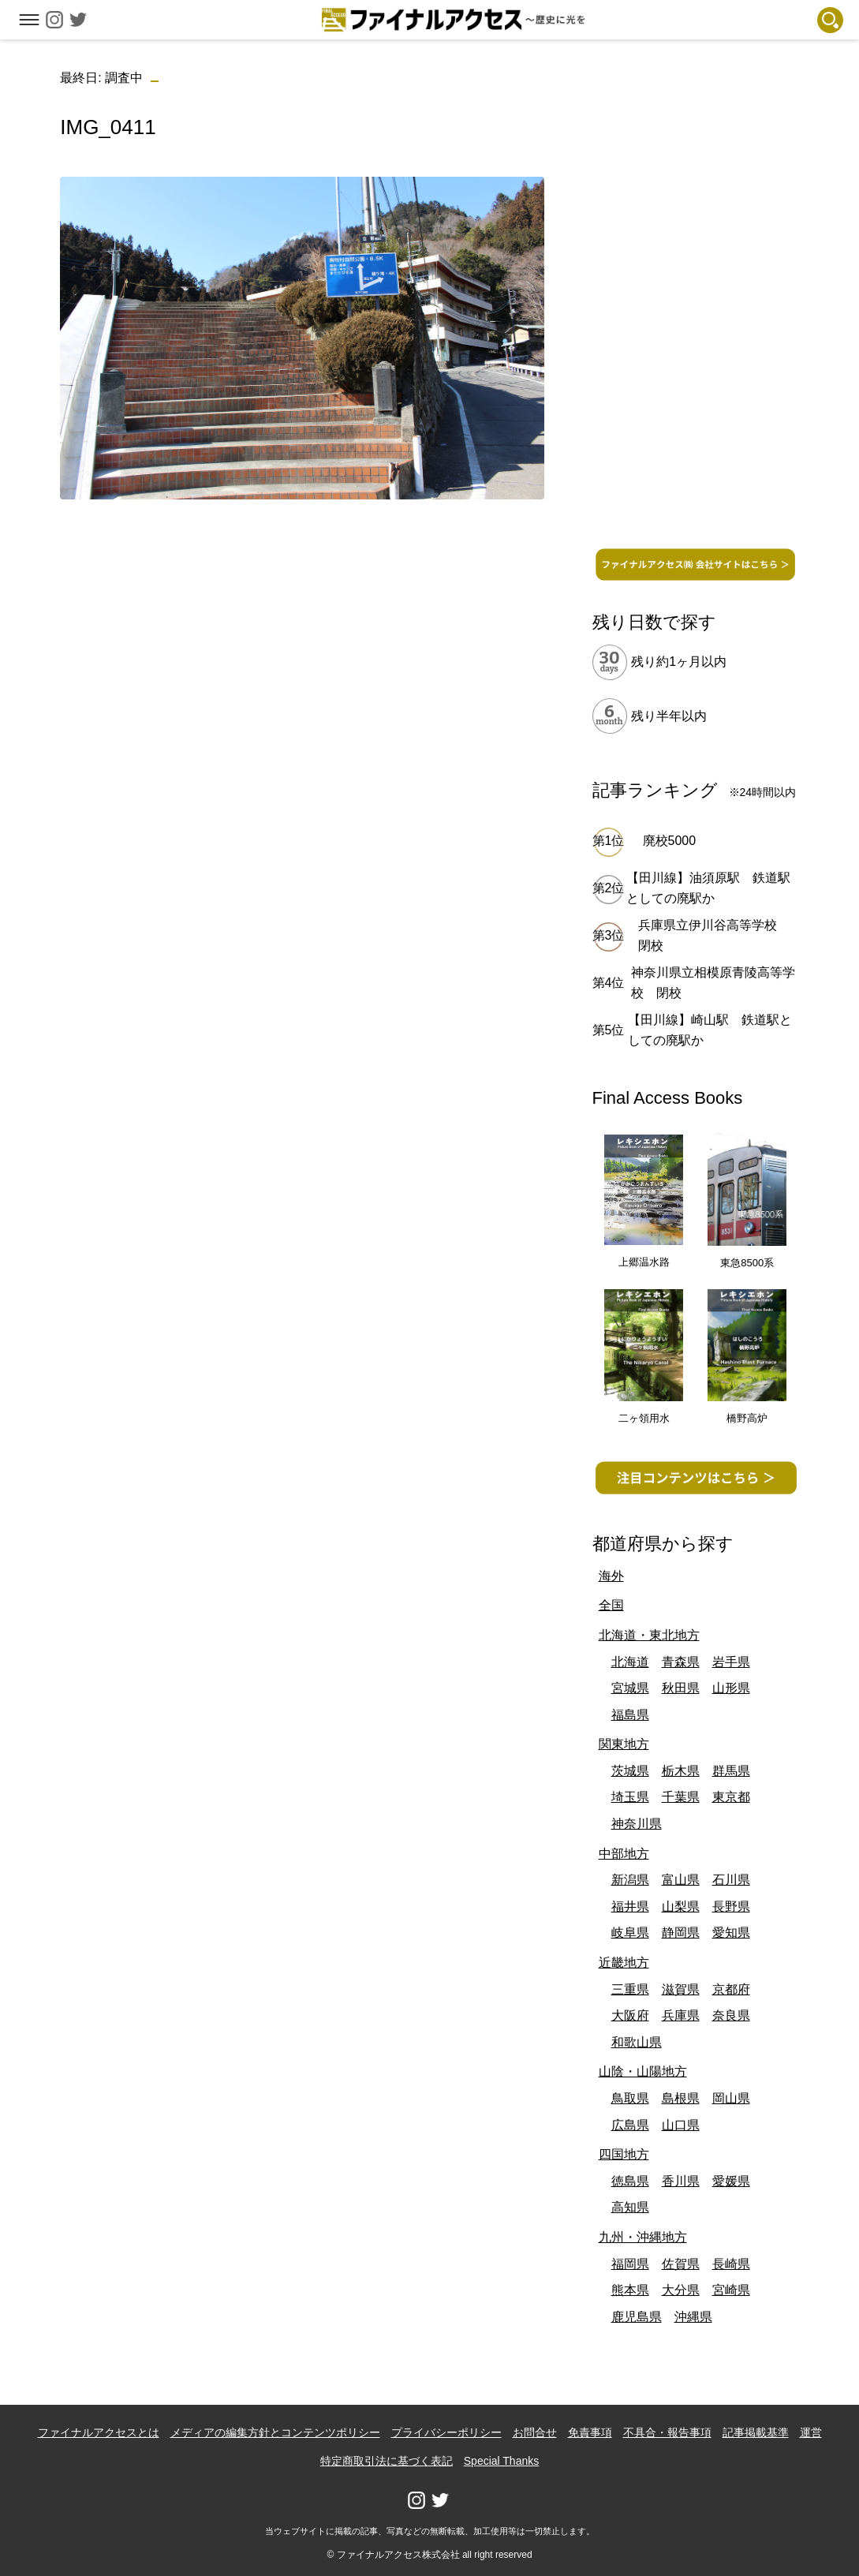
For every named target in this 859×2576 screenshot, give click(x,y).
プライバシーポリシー (446, 2432)
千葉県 (681, 1797)
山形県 (731, 1688)
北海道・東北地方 (649, 1635)
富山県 (681, 1879)
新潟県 (630, 1879)
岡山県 (731, 2098)
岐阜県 (630, 1932)
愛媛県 (731, 2181)
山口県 (681, 2125)
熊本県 (630, 2290)
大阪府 (630, 2015)
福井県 (630, 1906)
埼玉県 (630, 1797)
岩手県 (731, 1662)
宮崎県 (731, 2290)
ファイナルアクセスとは (98, 2432)
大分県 (681, 2290)
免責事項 (590, 2432)
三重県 (630, 1989)
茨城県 (630, 1771)
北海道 (630, 1662)
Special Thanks (501, 2460)
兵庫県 (681, 2015)
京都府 (731, 1989)
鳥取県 (630, 2098)
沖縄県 (693, 2317)
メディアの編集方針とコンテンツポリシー (275, 2432)
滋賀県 (681, 1989)
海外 (611, 1576)
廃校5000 (670, 840)
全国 (611, 1605)
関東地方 (624, 1744)
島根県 (681, 2098)
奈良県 (731, 2015)
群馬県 (731, 1771)
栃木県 (681, 1771)
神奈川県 (636, 1823)
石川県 (731, 1879)
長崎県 (731, 2264)
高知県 (630, 2207)
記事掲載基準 (756, 2432)
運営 (811, 2432)
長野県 (731, 1906)
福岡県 (630, 2264)
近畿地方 (624, 1962)
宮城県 (630, 1688)
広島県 (630, 2125)
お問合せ (535, 2432)
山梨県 (681, 1906)
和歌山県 (636, 2042)
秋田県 (681, 1688)
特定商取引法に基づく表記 (386, 2460)
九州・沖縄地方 (643, 2237)
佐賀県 (681, 2264)
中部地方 (624, 1853)
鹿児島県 (636, 2317)
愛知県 (731, 1932)
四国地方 (624, 2154)
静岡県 (681, 1932)
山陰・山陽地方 (643, 2071)
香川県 (681, 2181)
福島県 (630, 1715)
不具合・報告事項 (667, 2432)
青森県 (681, 1662)
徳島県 (630, 2181)
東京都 (731, 1797)
